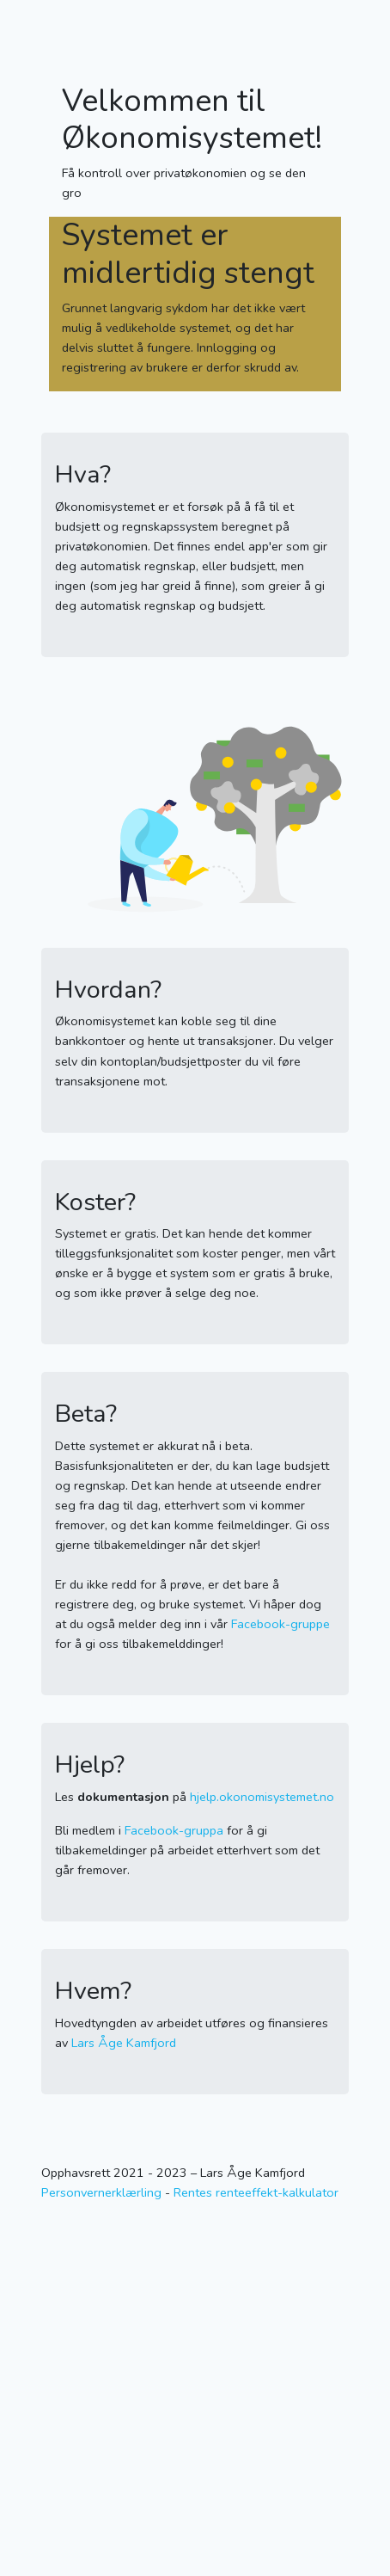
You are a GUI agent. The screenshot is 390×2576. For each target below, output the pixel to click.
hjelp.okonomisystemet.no (262, 1796)
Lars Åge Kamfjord (123, 2042)
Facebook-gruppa (174, 1830)
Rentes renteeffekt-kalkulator (256, 2192)
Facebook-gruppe (280, 1623)
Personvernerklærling (101, 2192)
